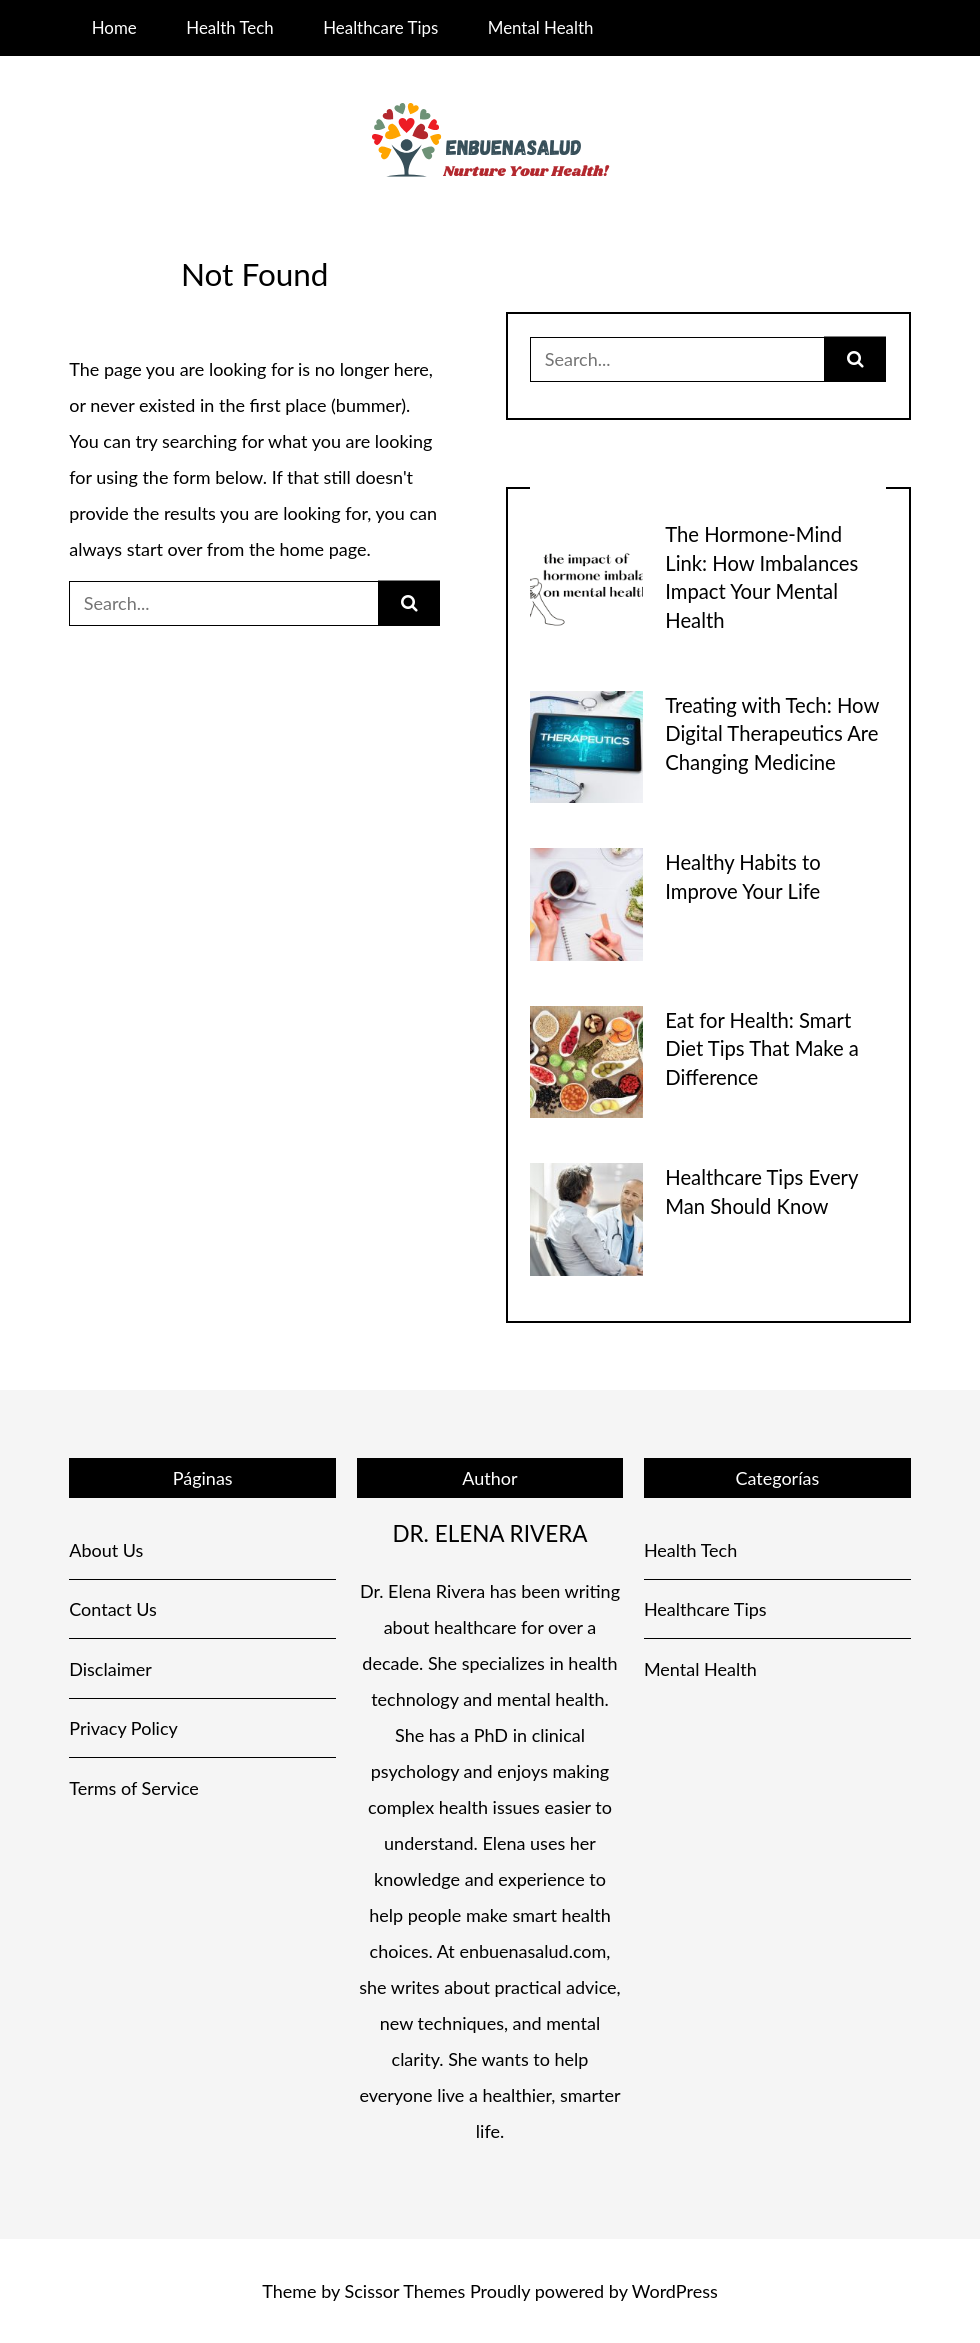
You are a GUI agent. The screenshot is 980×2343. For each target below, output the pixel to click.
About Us (106, 1550)
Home (114, 27)
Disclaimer (110, 1669)
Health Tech (229, 27)
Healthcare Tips (380, 27)
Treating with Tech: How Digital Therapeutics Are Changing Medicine (772, 733)
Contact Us (113, 1609)
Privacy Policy (123, 1728)
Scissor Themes (405, 2291)
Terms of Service (134, 1788)
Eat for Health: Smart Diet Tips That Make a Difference (762, 1048)
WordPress (675, 2291)
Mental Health (541, 27)
